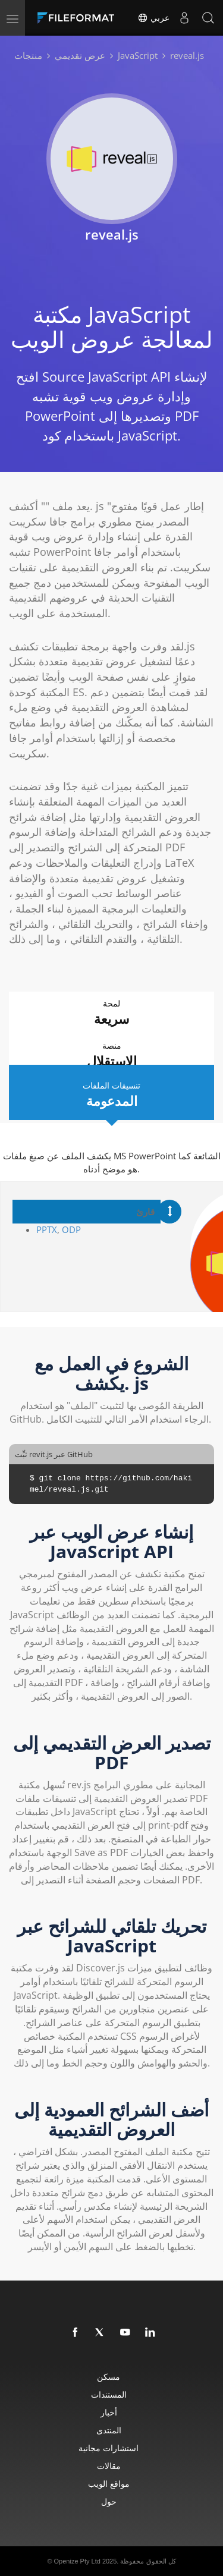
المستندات (109, 2394)
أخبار (108, 2412)
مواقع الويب (109, 2483)
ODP (71, 1229)
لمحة (111, 1013)
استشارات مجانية (108, 2448)
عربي (153, 17)
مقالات (109, 2465)
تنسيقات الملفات (111, 1095)
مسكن (108, 2376)
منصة (111, 1055)
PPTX (46, 1229)
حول (109, 2501)
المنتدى (108, 2430)
